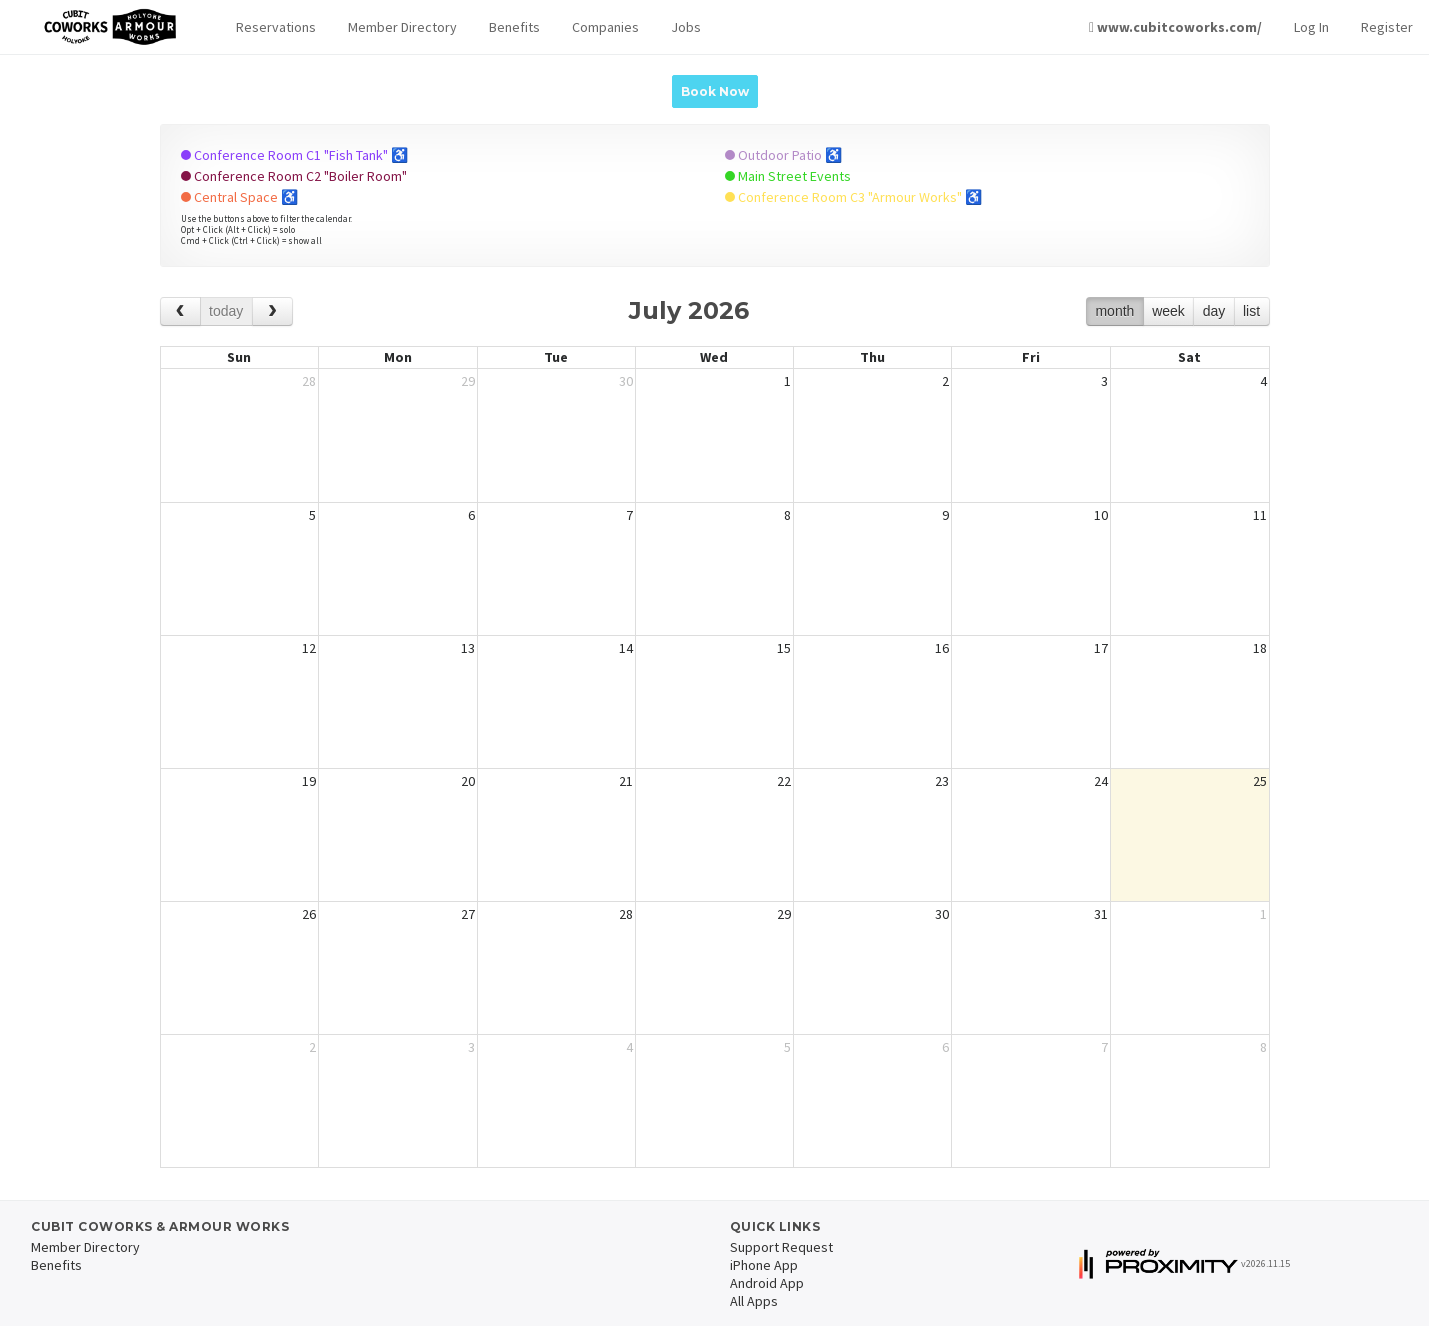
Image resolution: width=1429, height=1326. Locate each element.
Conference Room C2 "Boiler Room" (294, 176)
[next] (272, 311)
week (1168, 311)
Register (1387, 27)
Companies (605, 27)
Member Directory (402, 27)
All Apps (754, 1301)
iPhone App (764, 1265)
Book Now (715, 91)
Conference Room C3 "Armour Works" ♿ (853, 197)
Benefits (514, 27)
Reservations (276, 27)
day (1214, 311)
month (1114, 311)
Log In (1311, 27)
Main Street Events (788, 176)
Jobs (686, 27)
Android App (767, 1283)
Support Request (781, 1247)
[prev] (180, 311)
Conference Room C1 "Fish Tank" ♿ (294, 155)
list (1251, 311)
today (226, 311)
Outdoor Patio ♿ (783, 155)
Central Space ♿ (239, 197)
